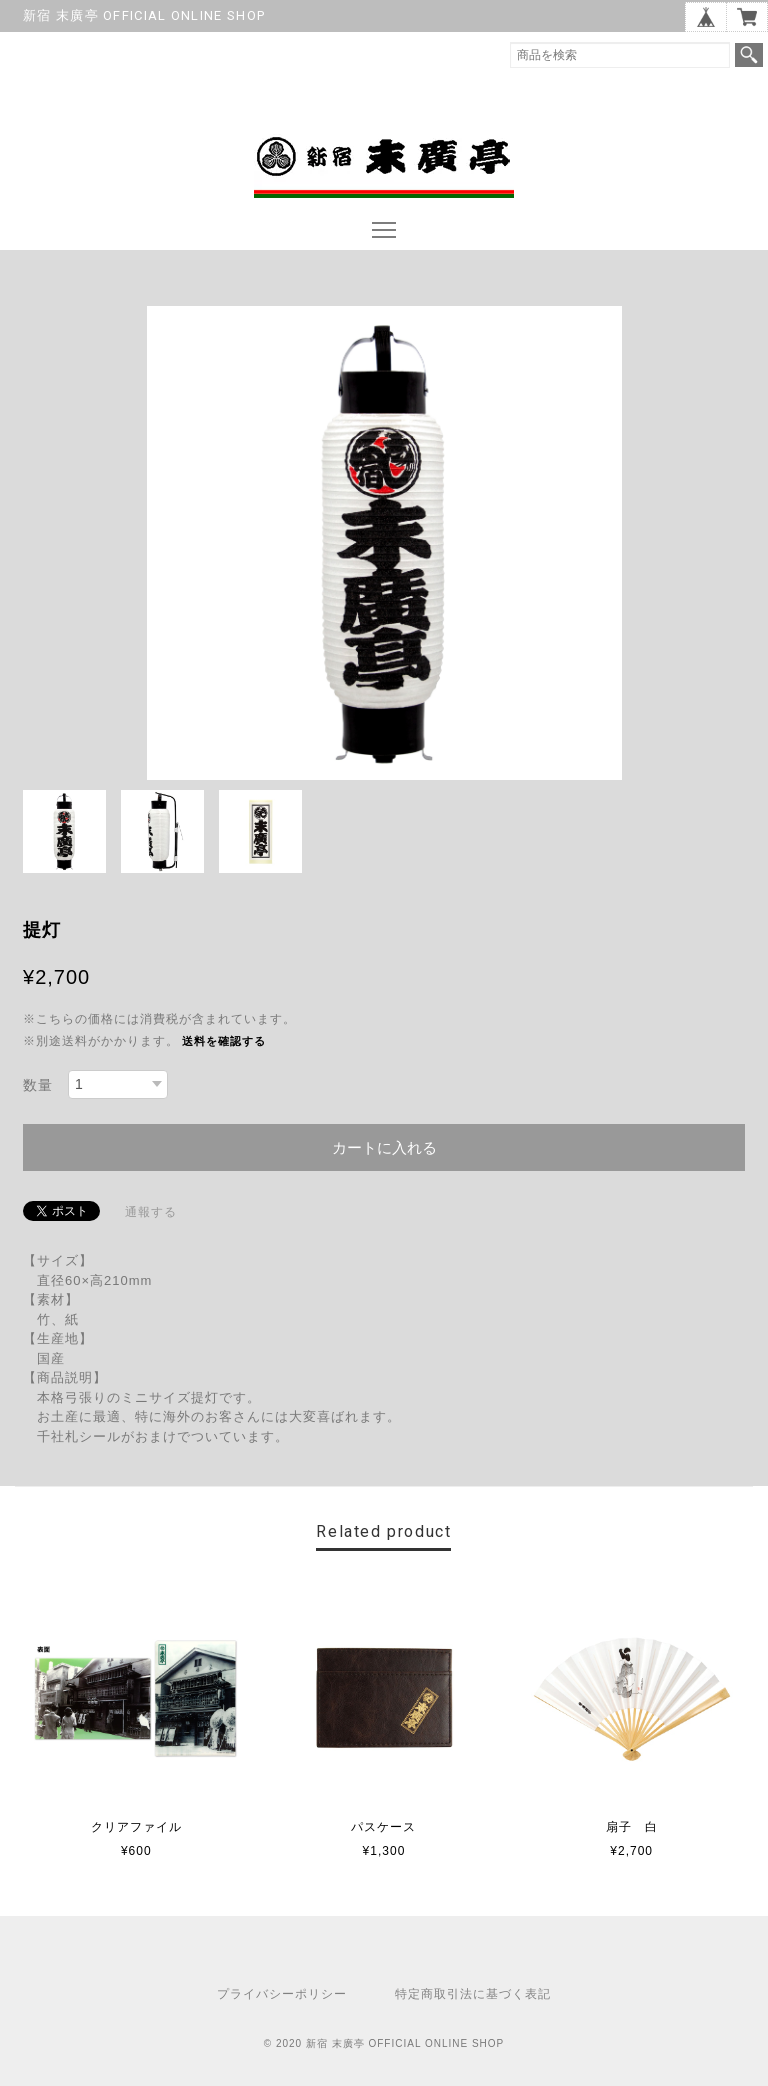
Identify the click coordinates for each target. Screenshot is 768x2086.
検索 (749, 55)
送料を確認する (224, 1041)
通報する (151, 1212)
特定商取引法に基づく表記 (473, 1994)
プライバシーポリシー (282, 1994)
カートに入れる (384, 1147)
